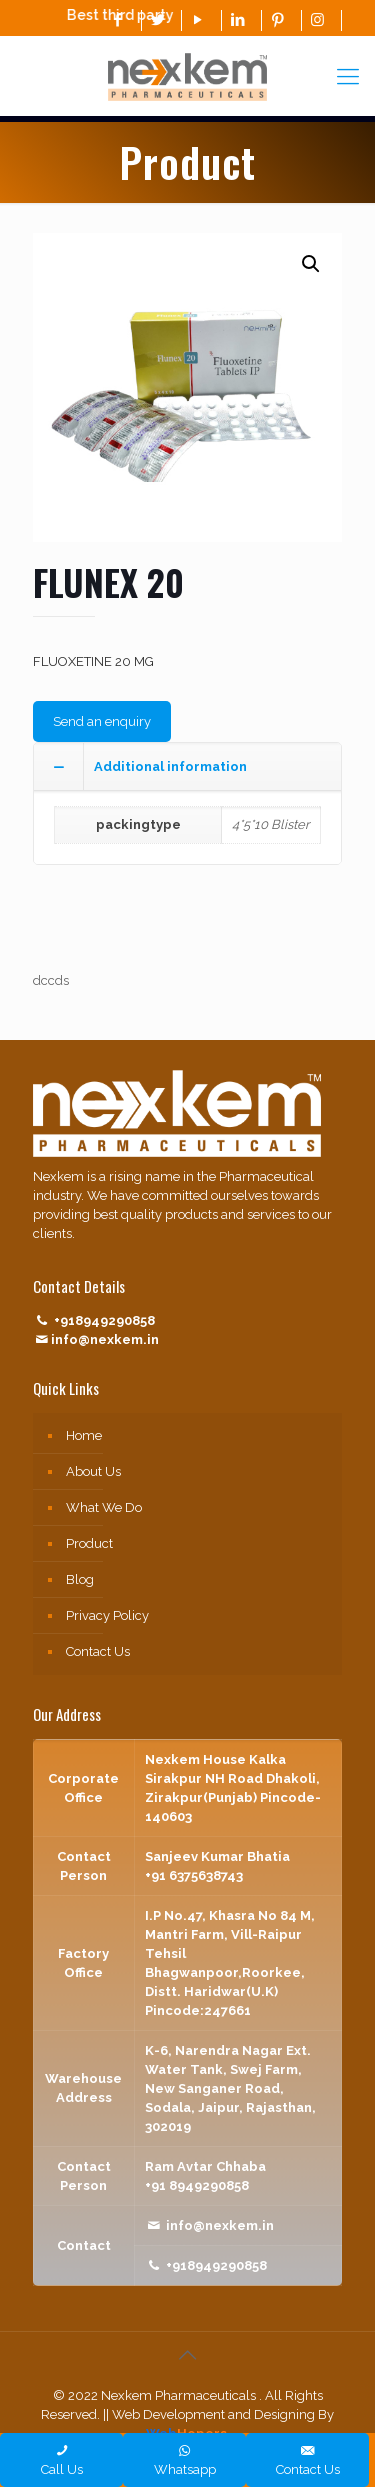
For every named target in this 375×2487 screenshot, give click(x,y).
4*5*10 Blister (271, 824)
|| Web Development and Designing (207, 2414)
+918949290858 (104, 1320)
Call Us (62, 2460)
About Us (93, 1471)
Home (84, 1435)
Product (89, 1543)
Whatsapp (185, 2460)
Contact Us (98, 1651)
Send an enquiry (102, 721)
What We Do (104, 1507)
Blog (80, 1579)
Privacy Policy (107, 1615)
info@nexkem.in (105, 1339)
